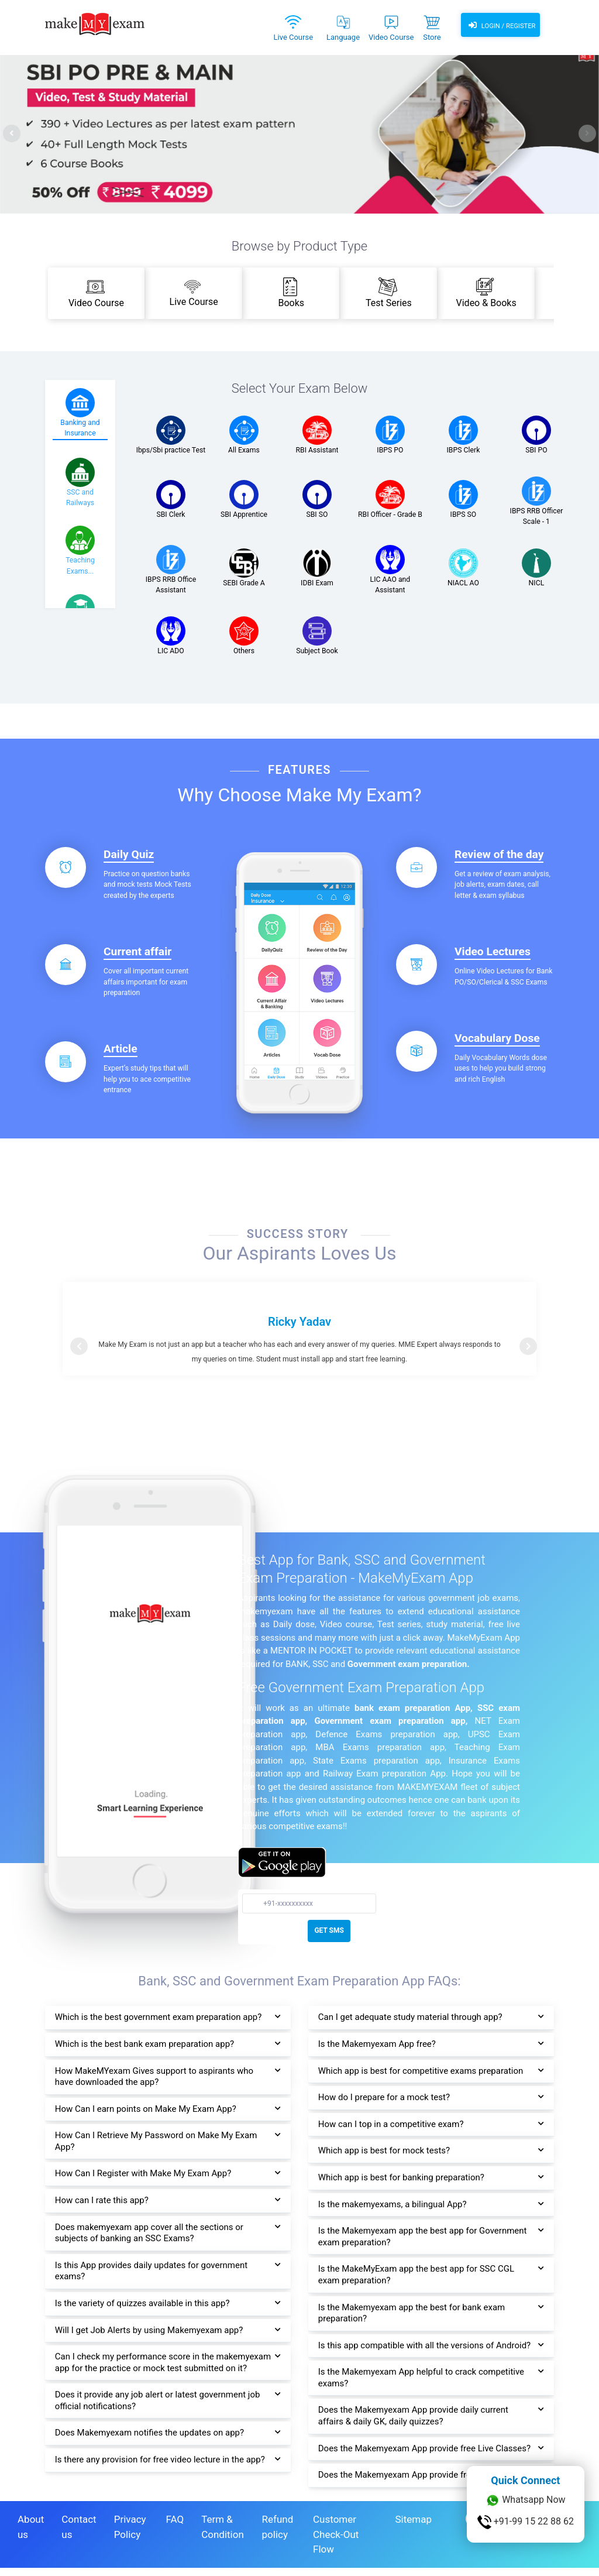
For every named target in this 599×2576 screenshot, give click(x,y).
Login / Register (500, 26)
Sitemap (413, 2527)
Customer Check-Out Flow (336, 2542)
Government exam (383, 1664)
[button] (79, 1346)
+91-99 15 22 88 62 (525, 2522)
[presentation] (11, 133)
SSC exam (498, 1708)
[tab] (80, 414)
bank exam (377, 1708)
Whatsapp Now (525, 2500)
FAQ (175, 2527)
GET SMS (328, 1930)
